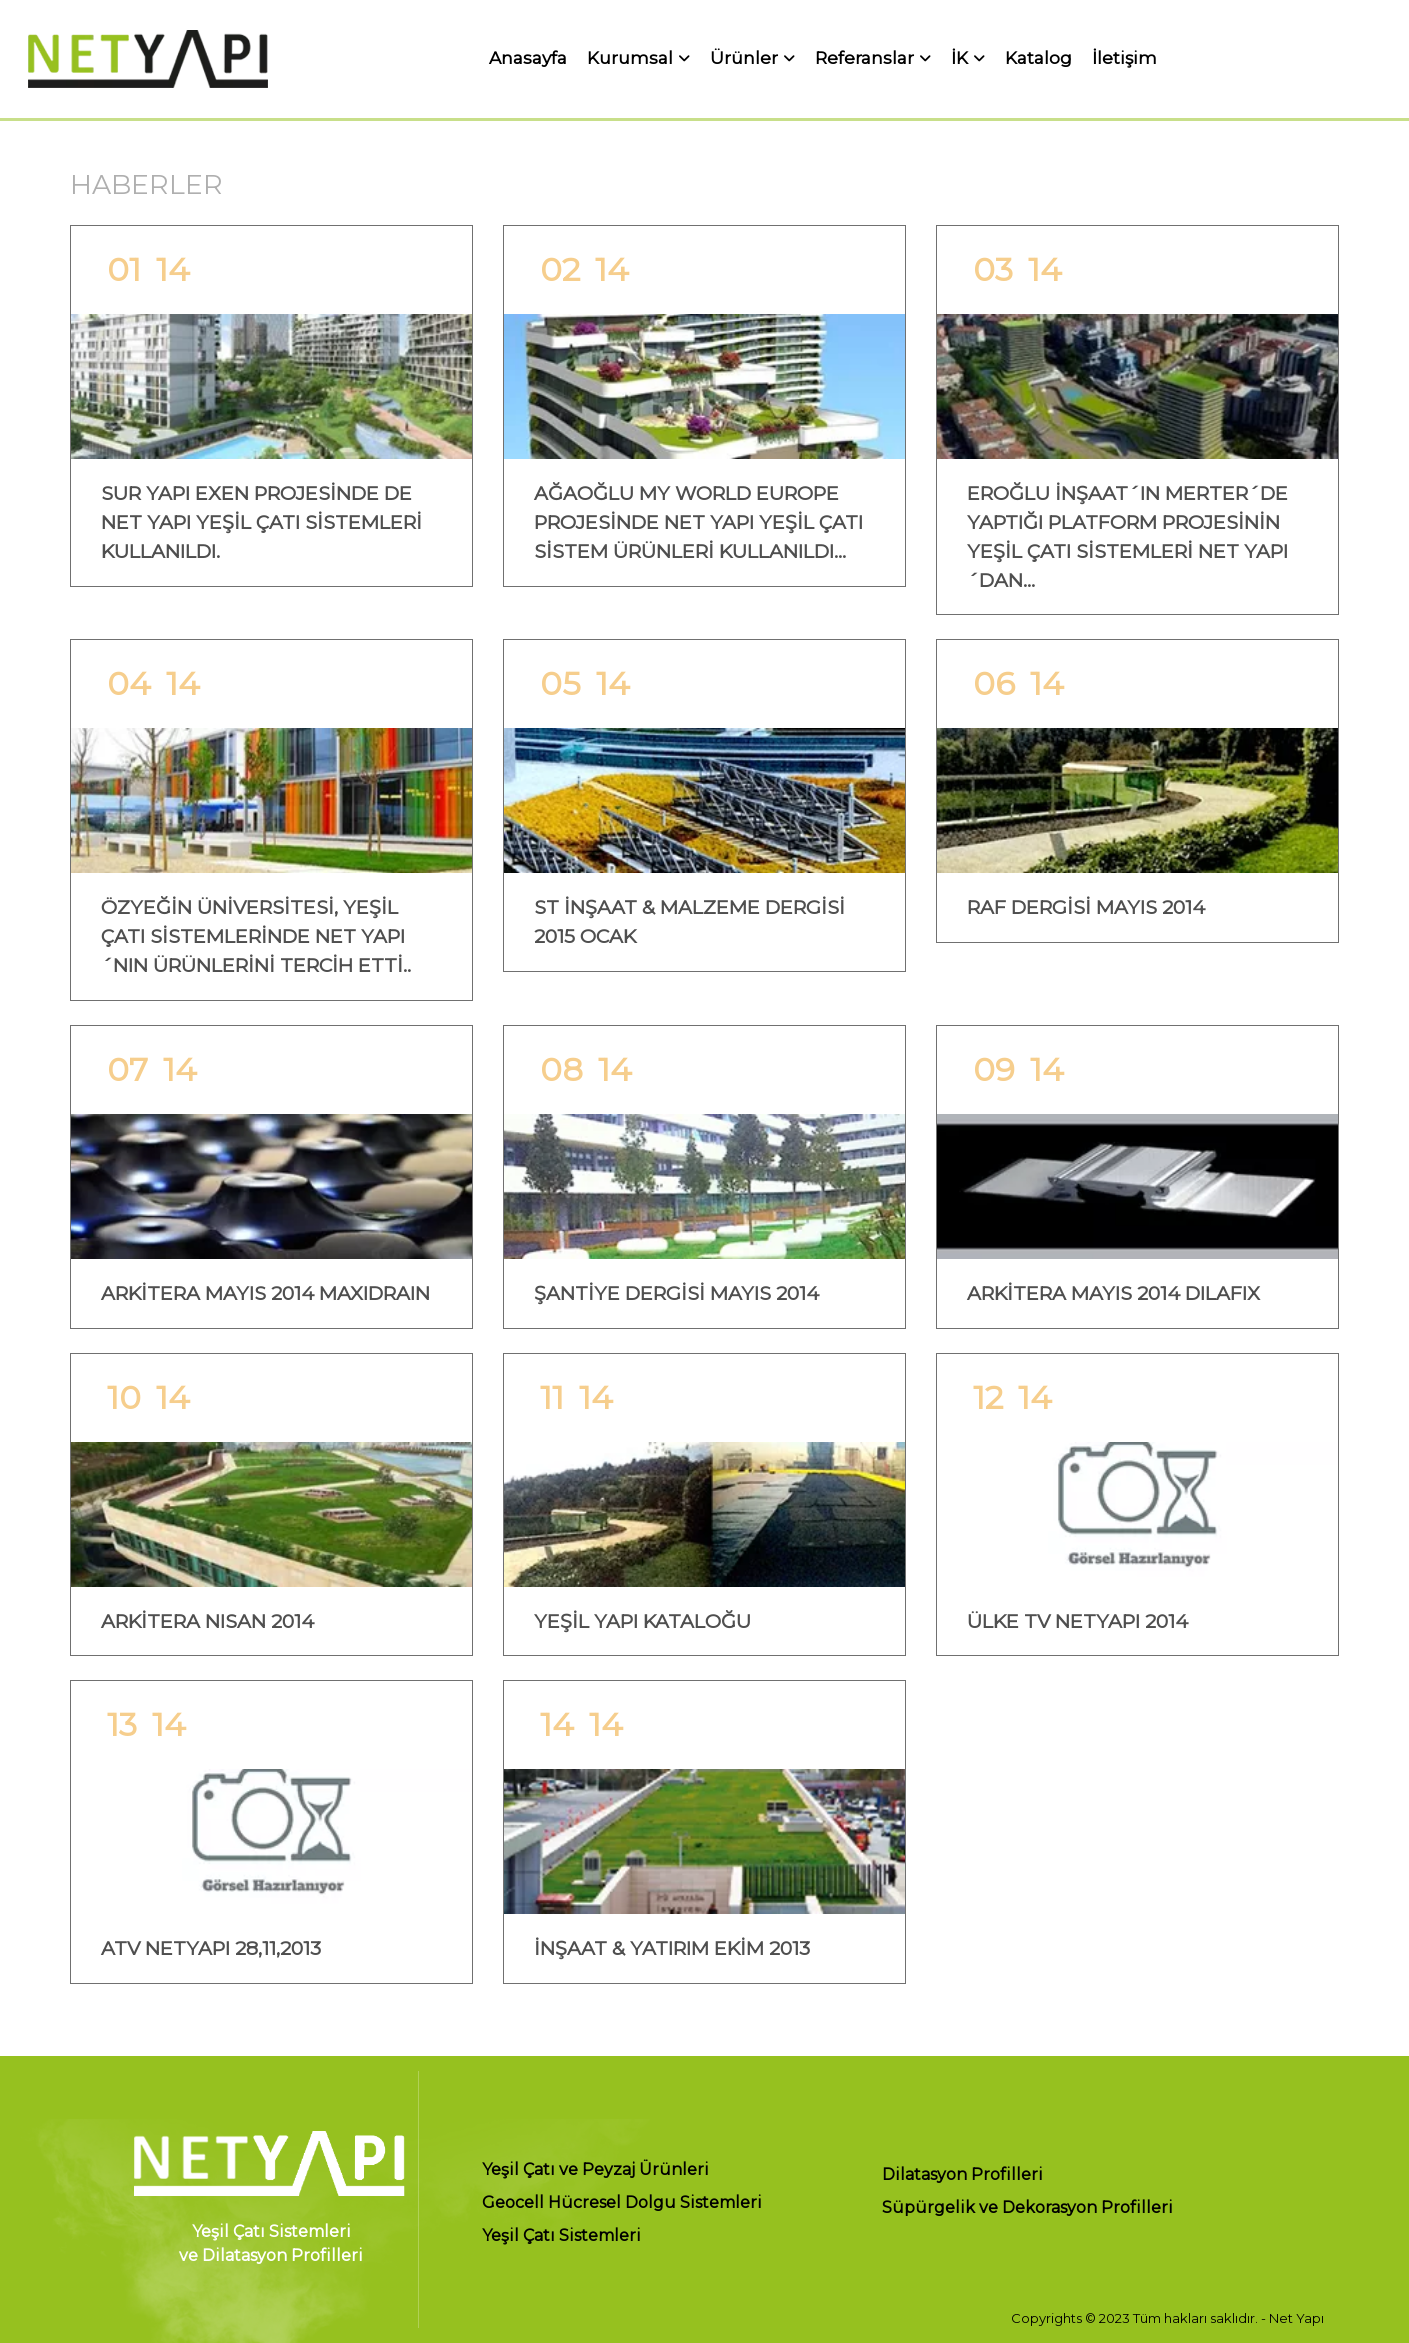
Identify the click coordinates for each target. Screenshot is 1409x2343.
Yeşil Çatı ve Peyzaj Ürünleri (595, 2170)
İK (959, 59)
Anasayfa (528, 58)
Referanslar (864, 59)
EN (1378, 58)
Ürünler (744, 59)
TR (1341, 58)
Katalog (1038, 58)
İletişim (1124, 58)
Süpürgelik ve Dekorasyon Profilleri (1027, 2208)
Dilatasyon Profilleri (962, 2175)
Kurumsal (630, 59)
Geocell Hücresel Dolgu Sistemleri (622, 2203)
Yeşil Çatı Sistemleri (561, 2236)
